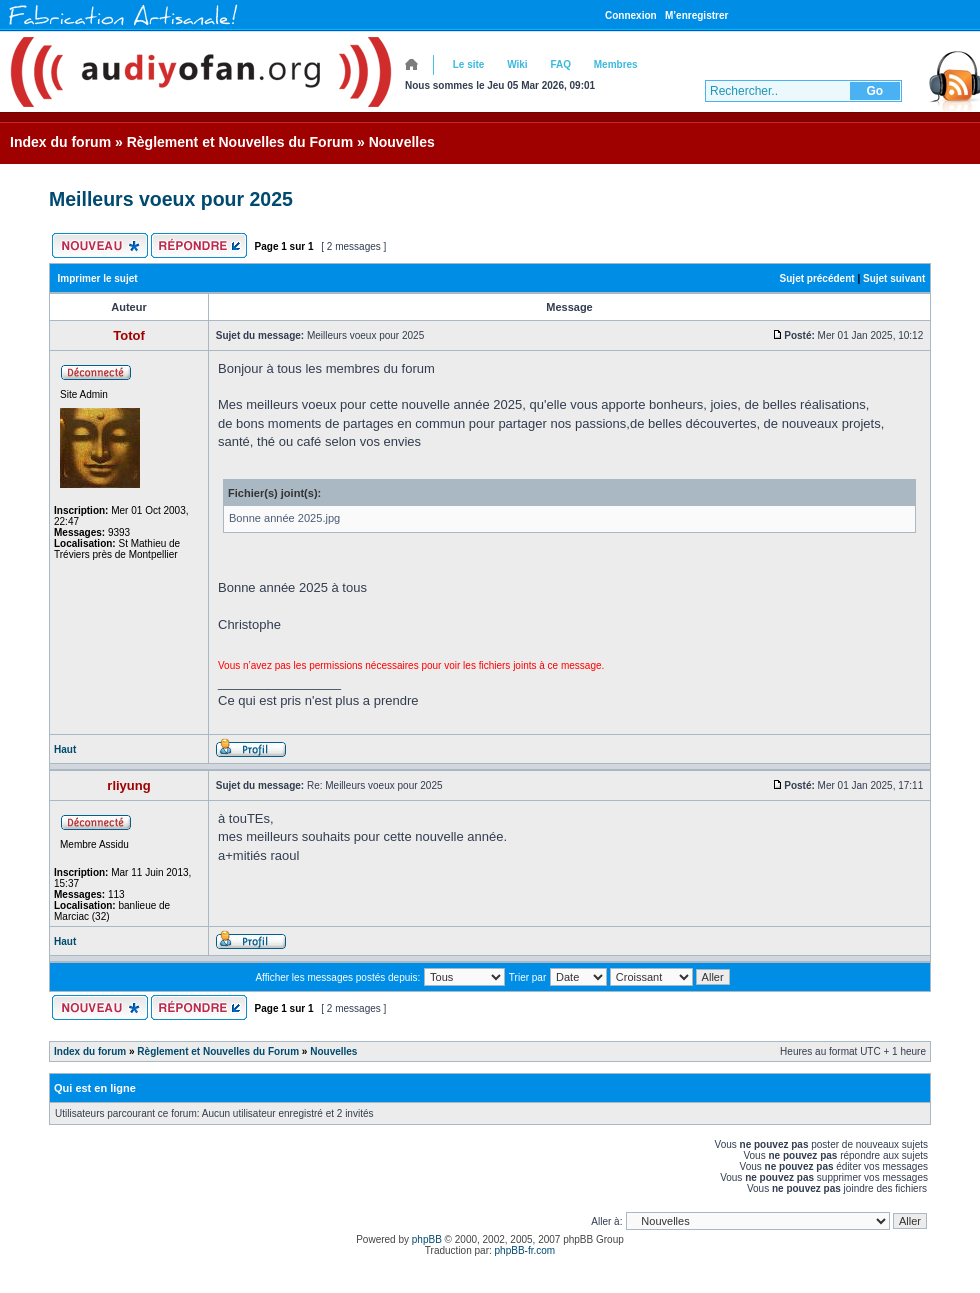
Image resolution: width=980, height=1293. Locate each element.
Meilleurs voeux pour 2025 (171, 199)
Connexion (631, 15)
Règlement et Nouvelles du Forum (240, 142)
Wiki (517, 64)
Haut (65, 749)
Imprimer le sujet (98, 278)
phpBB (427, 1239)
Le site (469, 64)
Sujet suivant (894, 278)
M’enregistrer (696, 15)
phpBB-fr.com (525, 1250)
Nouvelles (402, 142)
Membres (616, 64)
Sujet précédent (817, 278)
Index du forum (60, 142)
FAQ (560, 64)
